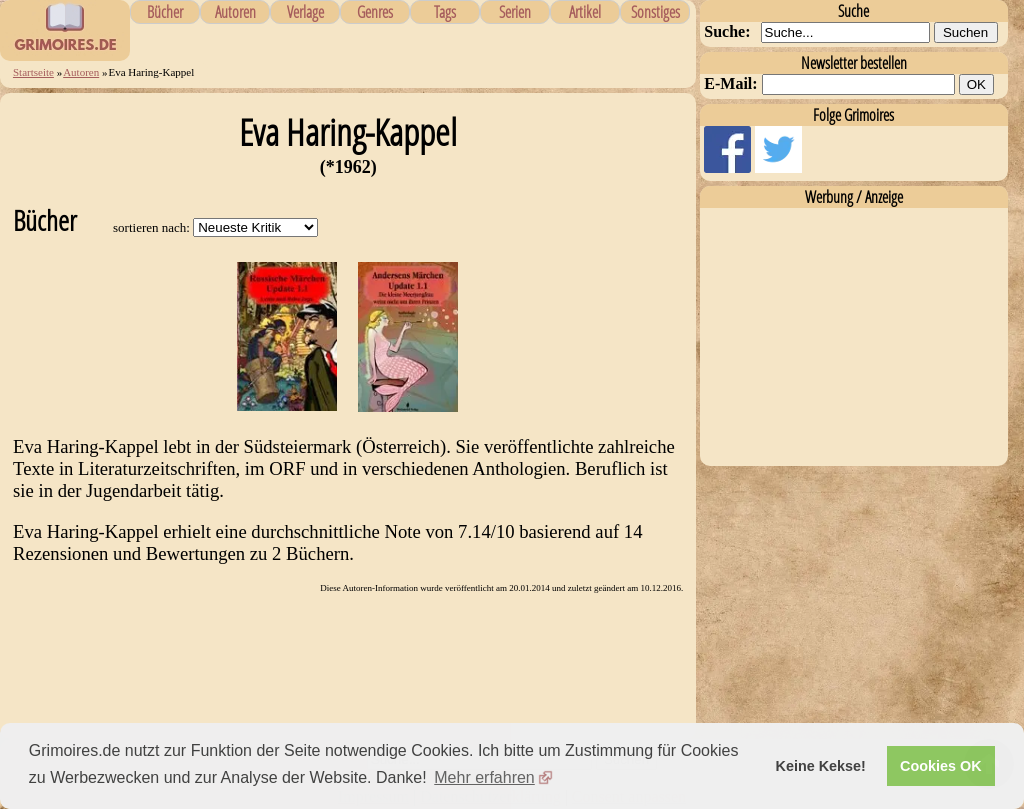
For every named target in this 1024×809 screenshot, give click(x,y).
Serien (515, 12)
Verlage (305, 12)
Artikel (585, 12)
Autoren (235, 12)
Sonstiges (655, 12)
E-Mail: (730, 83)
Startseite (33, 72)
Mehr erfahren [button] (484, 777)
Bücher (165, 12)
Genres (375, 12)
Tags (445, 12)
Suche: (727, 31)
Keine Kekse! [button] (821, 766)
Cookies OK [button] (941, 766)
